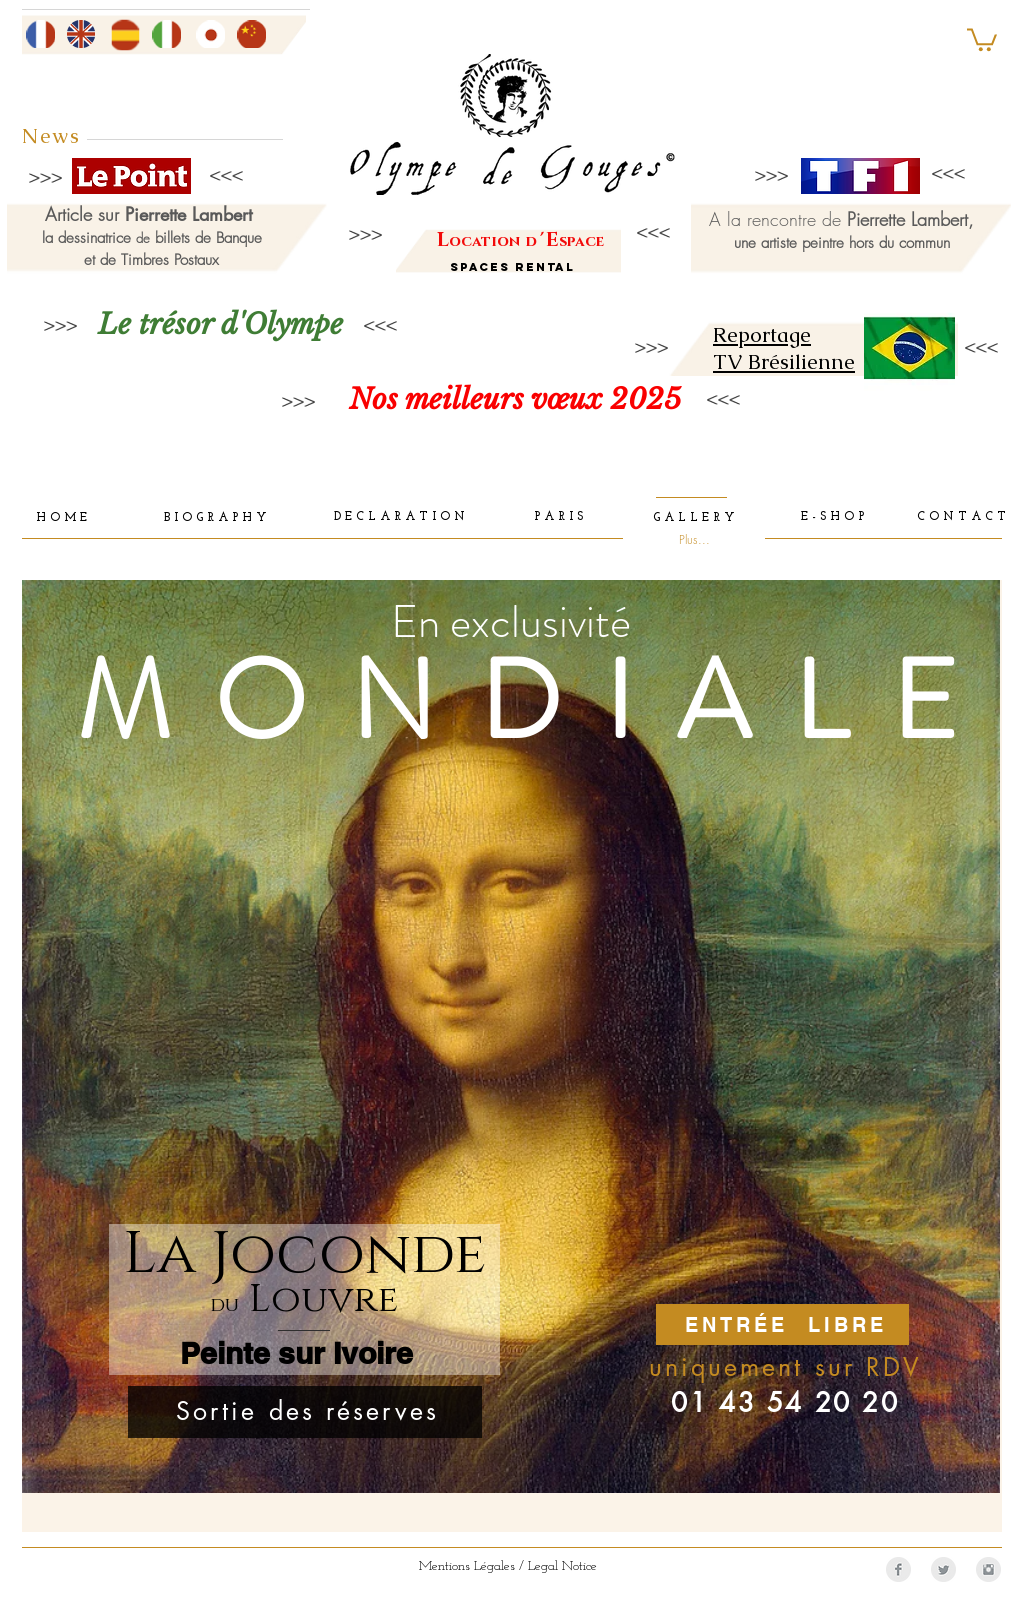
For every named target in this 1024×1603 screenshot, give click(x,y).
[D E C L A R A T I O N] (399, 518)
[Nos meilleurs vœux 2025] (514, 399)
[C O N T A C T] (961, 518)
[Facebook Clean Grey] (898, 1569)
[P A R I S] (558, 518)
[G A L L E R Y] (693, 518)
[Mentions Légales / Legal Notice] (508, 1567)
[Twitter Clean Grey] (943, 1569)
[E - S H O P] (832, 518)
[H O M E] (61, 518)
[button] (982, 38)
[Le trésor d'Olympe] (220, 324)
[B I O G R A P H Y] (214, 519)
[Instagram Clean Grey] (988, 1569)
